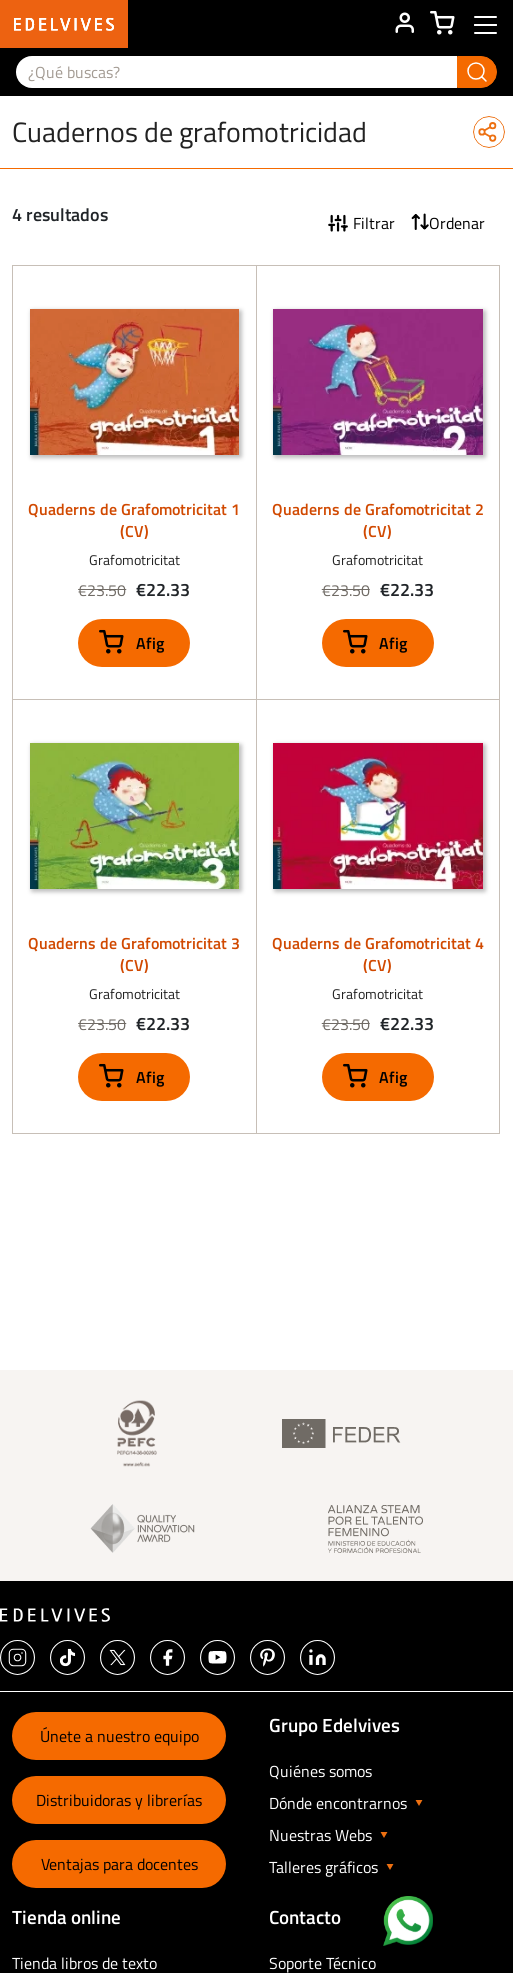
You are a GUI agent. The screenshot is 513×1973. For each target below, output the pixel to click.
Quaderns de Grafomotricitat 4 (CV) (378, 954)
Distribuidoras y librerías (119, 1800)
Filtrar (374, 223)
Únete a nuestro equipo (119, 1736)
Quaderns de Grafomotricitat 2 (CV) (378, 520)
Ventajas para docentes (119, 1864)
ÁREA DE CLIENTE (404, 24)
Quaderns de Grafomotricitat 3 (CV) (134, 954)
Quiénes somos (320, 1771)
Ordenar (457, 223)
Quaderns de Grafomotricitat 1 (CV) (134, 520)
